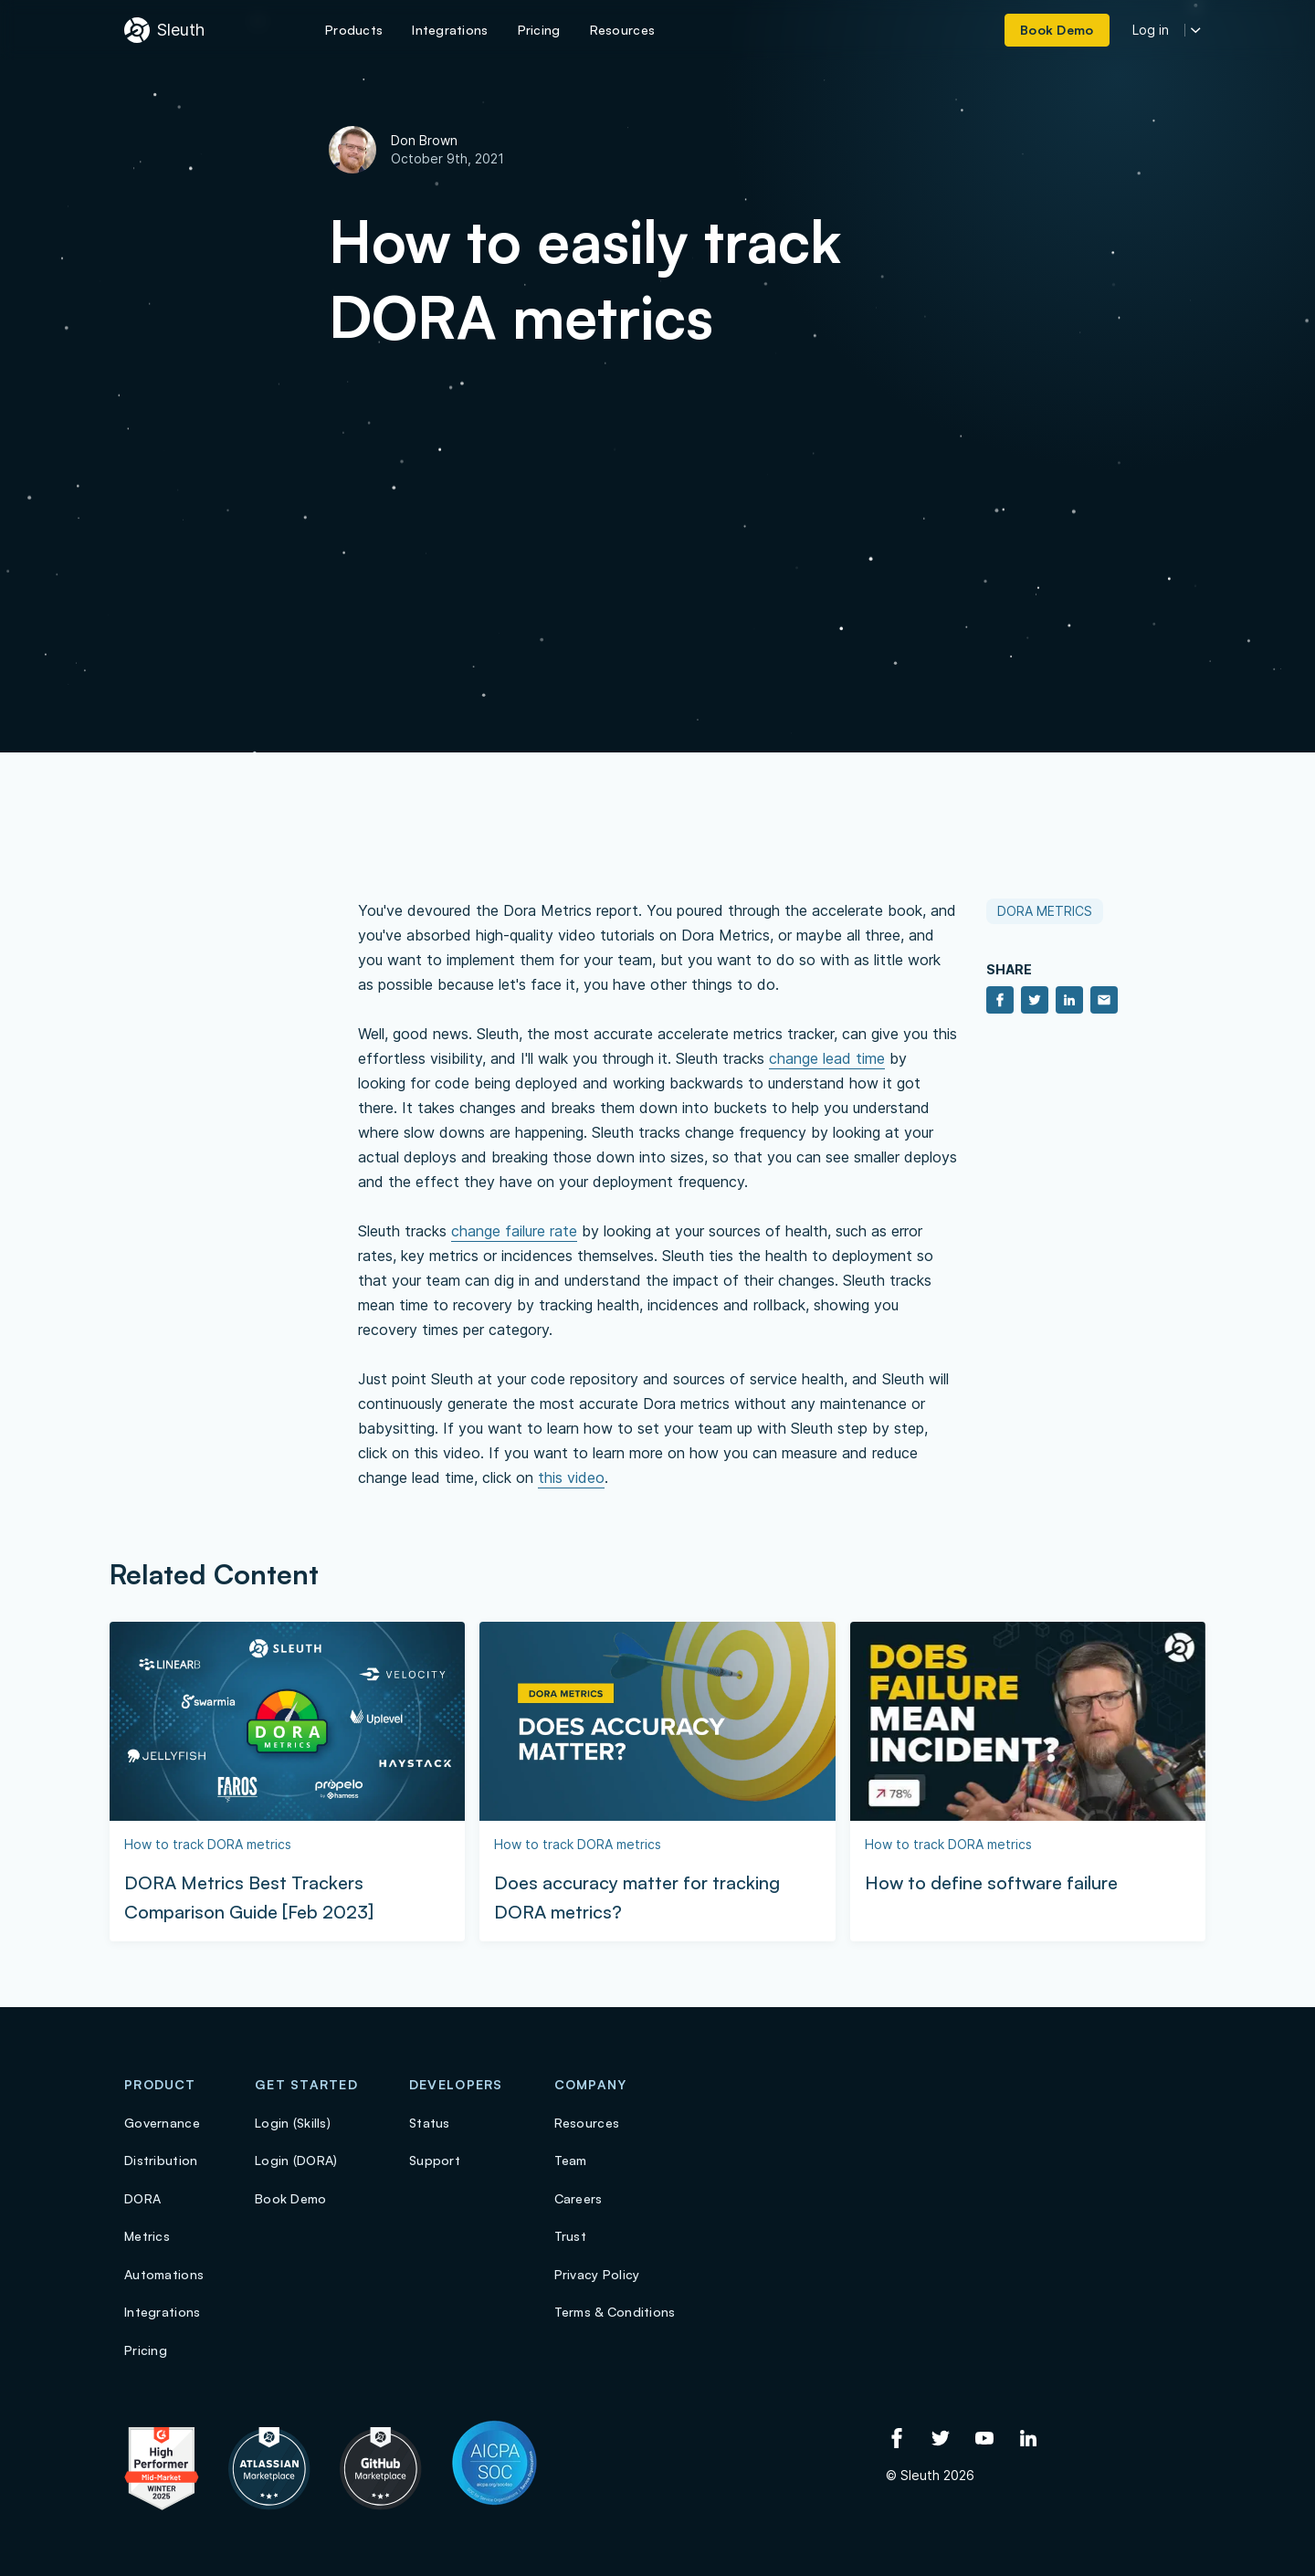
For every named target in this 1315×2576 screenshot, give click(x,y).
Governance (162, 2122)
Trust (570, 2236)
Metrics (147, 2236)
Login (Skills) (293, 2122)
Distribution (160, 2160)
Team (570, 2160)
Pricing (145, 2350)
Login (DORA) (296, 2160)
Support (434, 2160)
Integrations (162, 2311)
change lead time (827, 1058)
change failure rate (514, 1231)
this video (571, 1477)
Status (429, 2122)
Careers (578, 2198)
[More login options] (1195, 30)
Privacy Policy (597, 2274)
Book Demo (291, 2198)
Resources (587, 2122)
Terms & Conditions (615, 2311)
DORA (142, 2198)
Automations (164, 2274)
